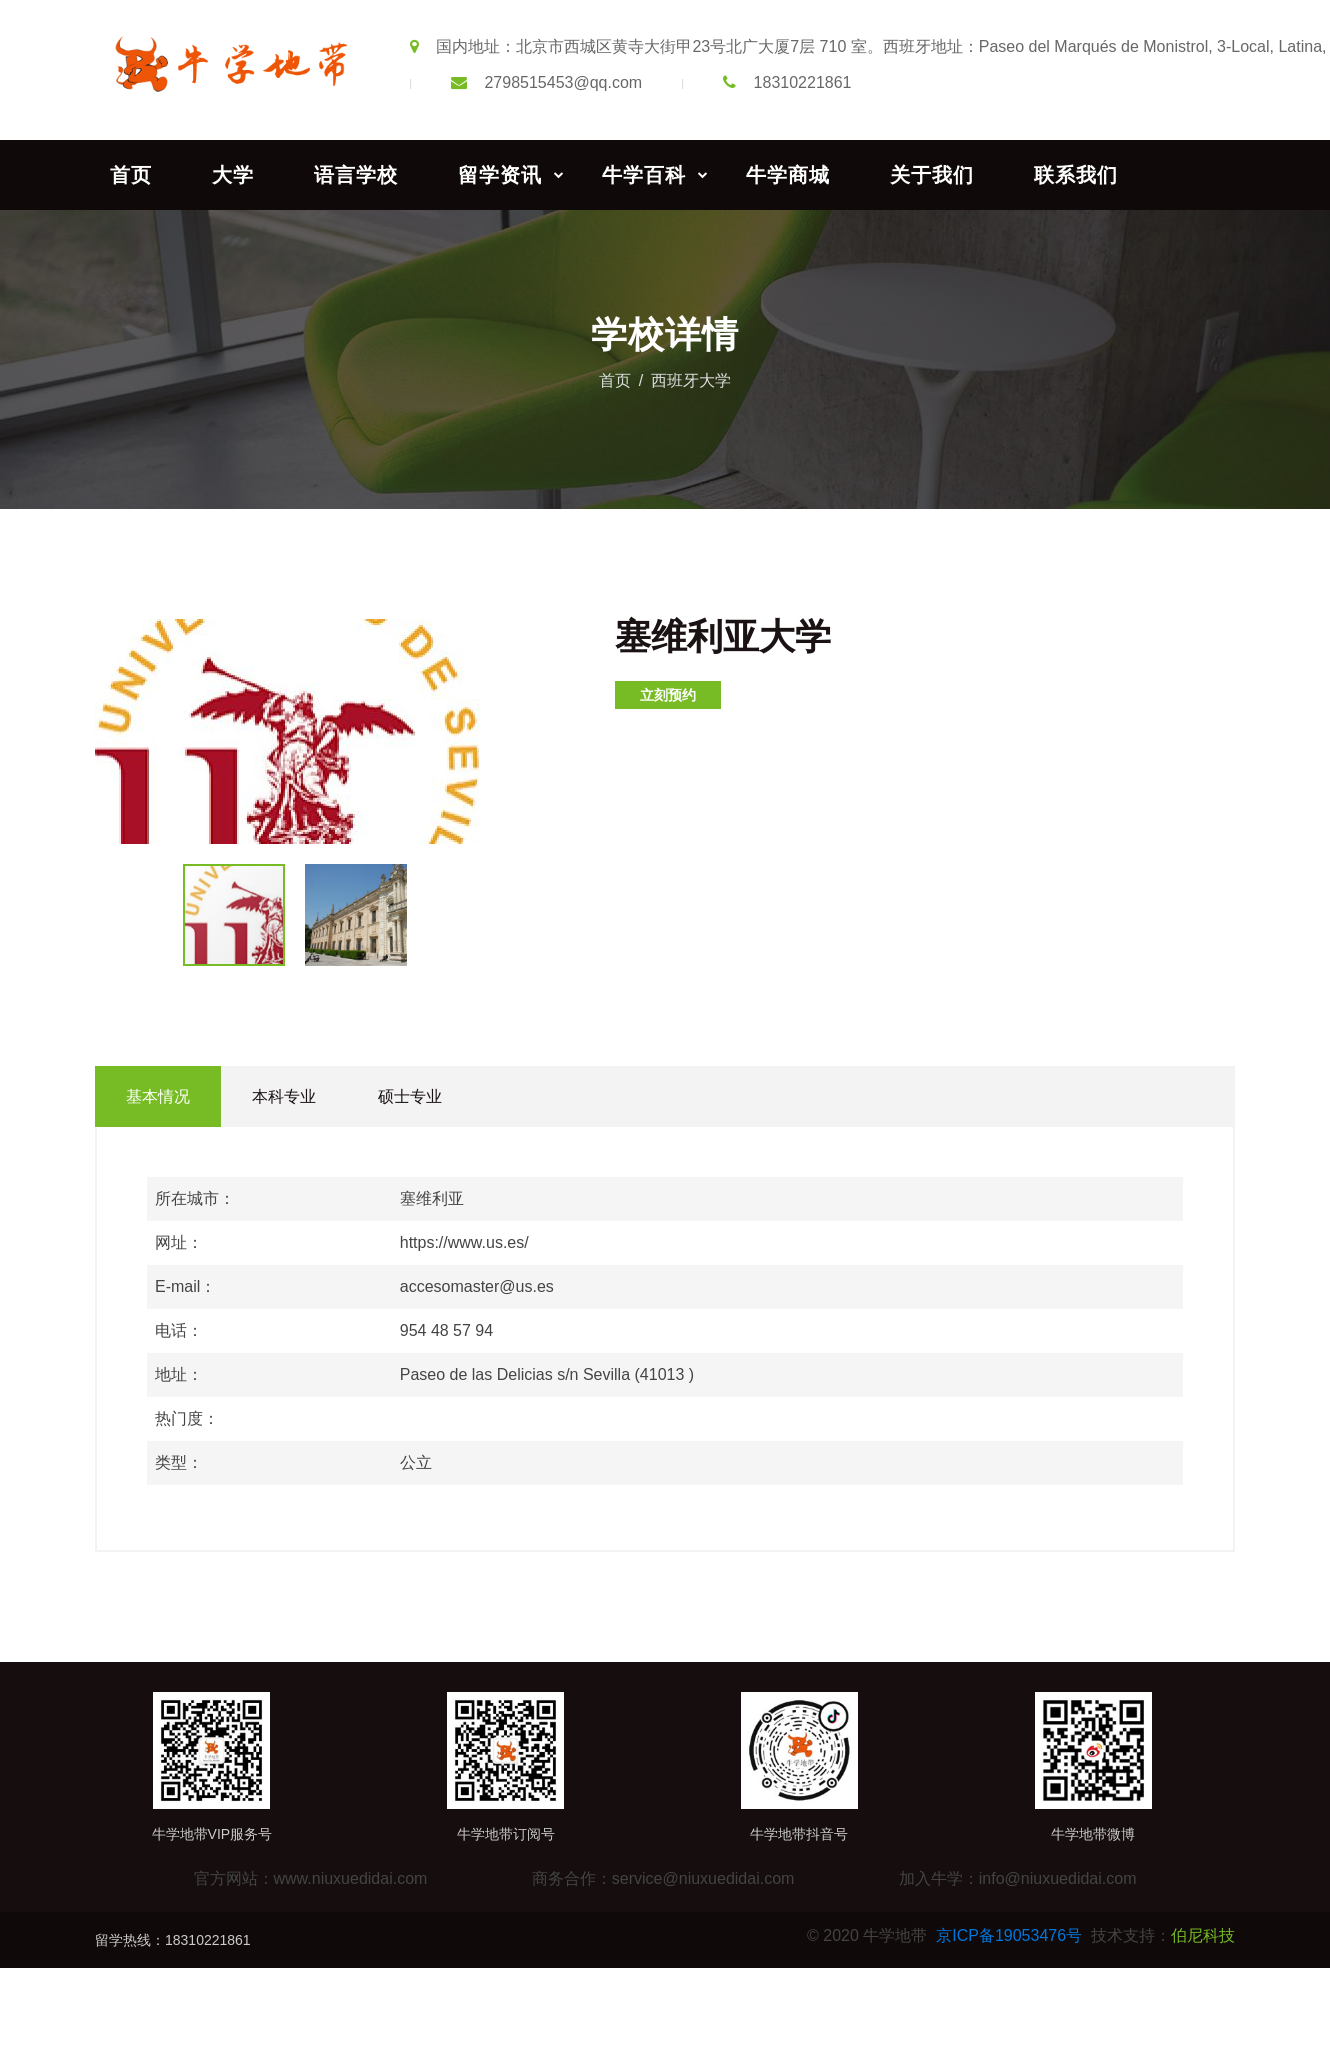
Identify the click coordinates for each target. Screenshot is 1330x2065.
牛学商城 (788, 175)
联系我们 (1076, 175)
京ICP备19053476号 (1009, 1935)
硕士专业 (410, 1096)
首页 (131, 175)
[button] (477, 637)
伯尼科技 (1203, 1935)
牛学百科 (644, 175)
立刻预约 (668, 695)
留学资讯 (500, 175)
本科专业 (284, 1096)
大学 (233, 175)
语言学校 (356, 175)
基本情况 (158, 1096)
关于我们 (932, 175)
